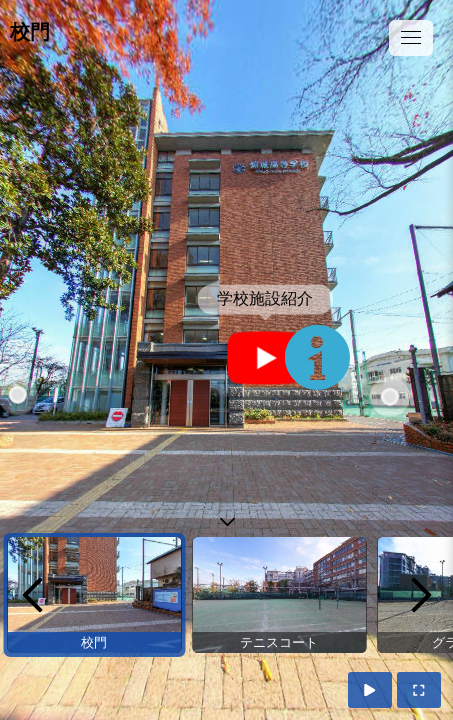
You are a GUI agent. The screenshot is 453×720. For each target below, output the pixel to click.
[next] (421, 595)
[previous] (32, 595)
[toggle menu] (411, 38)
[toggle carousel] (227, 517)
